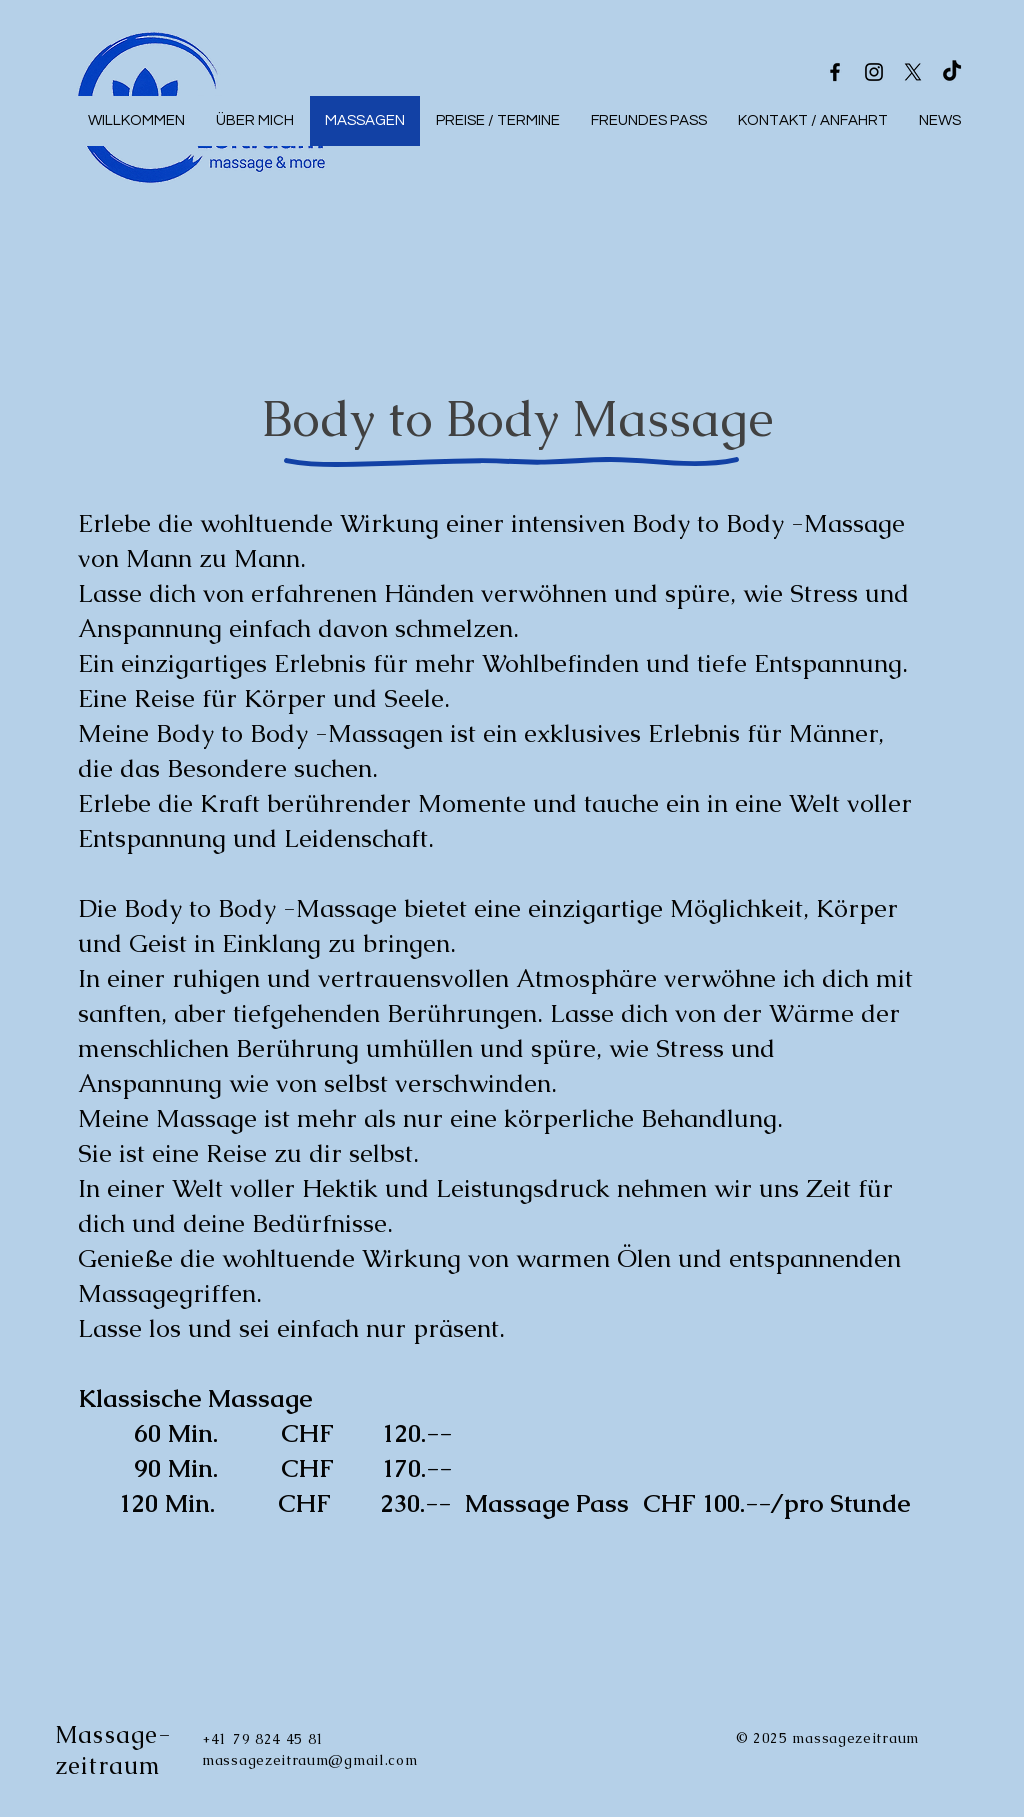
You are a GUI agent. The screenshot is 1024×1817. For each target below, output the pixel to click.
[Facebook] (835, 72)
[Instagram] (874, 72)
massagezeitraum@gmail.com (310, 1760)
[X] (913, 72)
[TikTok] (952, 72)
